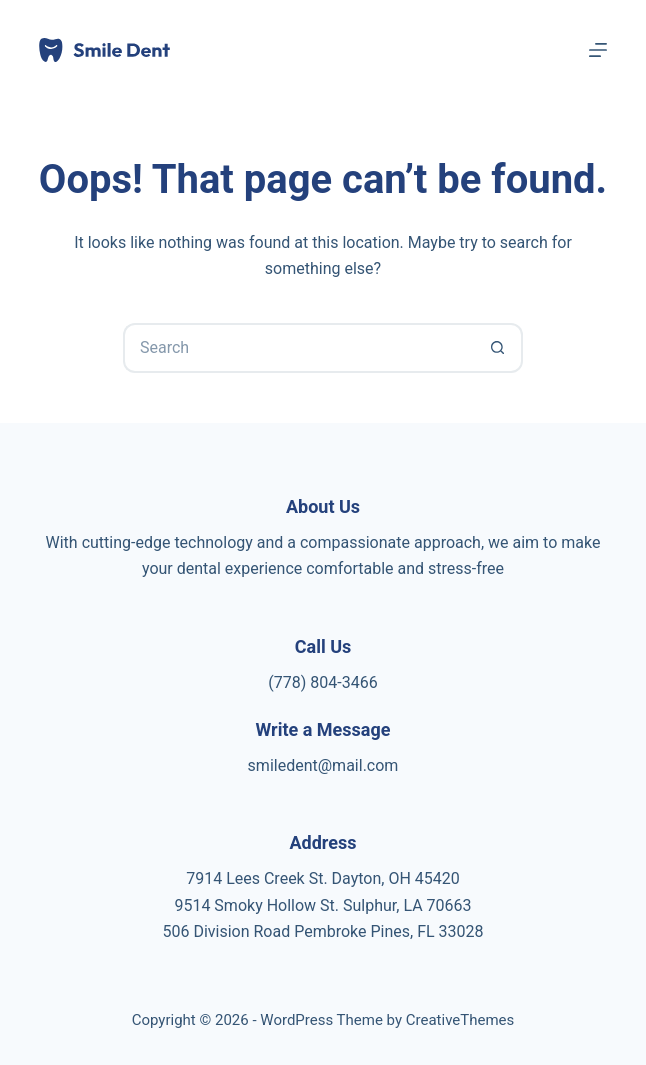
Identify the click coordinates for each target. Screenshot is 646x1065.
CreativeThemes (460, 1020)
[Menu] (598, 50)
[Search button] (498, 348)
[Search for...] (298, 348)
